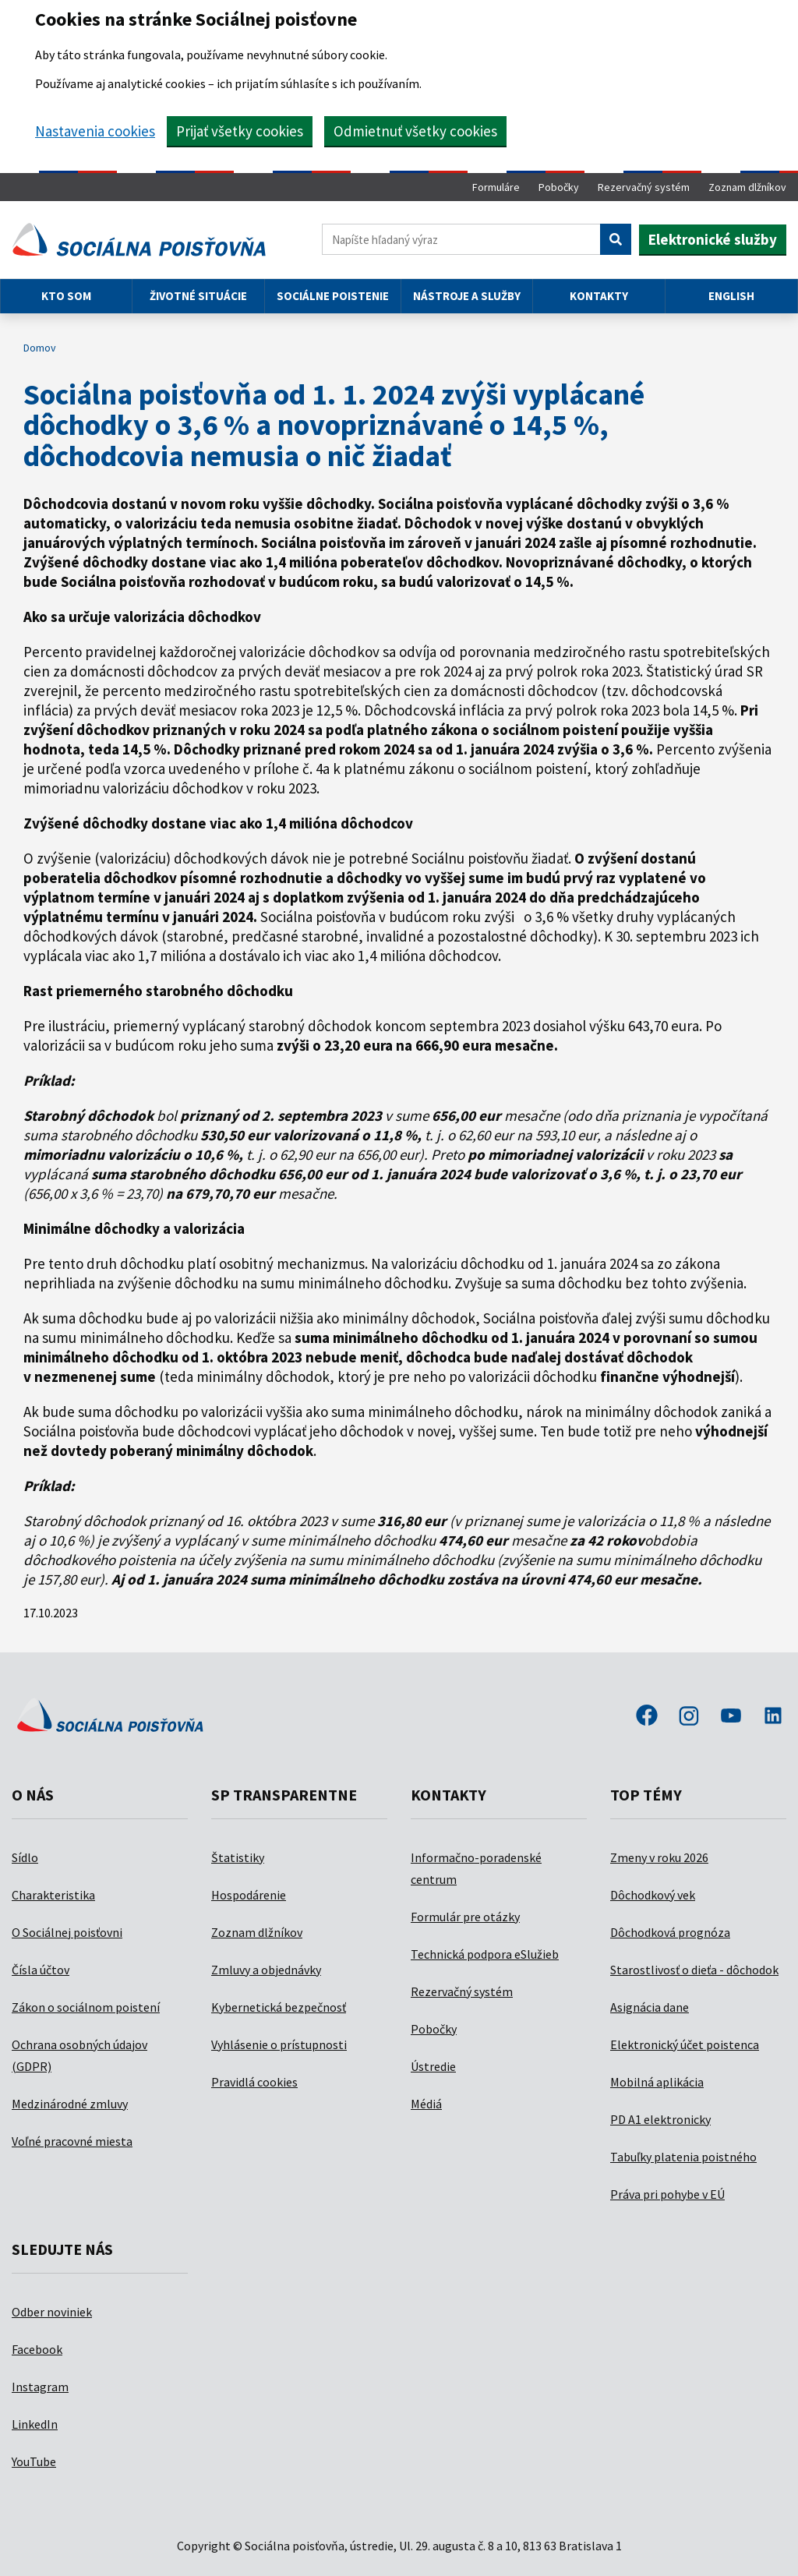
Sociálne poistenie (333, 295)
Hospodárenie (248, 1895)
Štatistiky (237, 1857)
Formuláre (496, 187)
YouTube (34, 2461)
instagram (689, 1717)
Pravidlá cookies (254, 2082)
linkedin (773, 1717)
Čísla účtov (40, 1969)
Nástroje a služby (467, 295)
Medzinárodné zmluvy (70, 2103)
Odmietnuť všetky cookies (415, 131)
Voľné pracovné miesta (72, 2141)
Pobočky (558, 187)
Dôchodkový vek (652, 1895)
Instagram (40, 2386)
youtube (731, 1717)
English (731, 295)
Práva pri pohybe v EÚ (667, 2194)
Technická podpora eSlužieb (485, 1954)
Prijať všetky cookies (239, 131)
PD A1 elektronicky (660, 2119)
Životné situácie (198, 295)
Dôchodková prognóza (670, 1932)
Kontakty (599, 295)
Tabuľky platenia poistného (683, 2156)
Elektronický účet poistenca (684, 2044)
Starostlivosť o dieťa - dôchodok (694, 1969)
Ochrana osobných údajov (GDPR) (79, 2055)
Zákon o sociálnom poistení (86, 2007)
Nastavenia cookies (95, 131)
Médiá (426, 2103)
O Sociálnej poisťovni (67, 1932)
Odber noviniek (52, 2312)
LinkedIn (35, 2424)
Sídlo (25, 1857)
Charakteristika (53, 1895)
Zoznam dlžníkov (747, 187)
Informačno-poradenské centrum (476, 1868)
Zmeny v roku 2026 (659, 1857)
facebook (647, 1717)
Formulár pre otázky (465, 1916)
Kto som (66, 295)
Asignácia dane (649, 2007)
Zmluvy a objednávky (266, 1969)
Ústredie (433, 2066)
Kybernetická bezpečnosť (278, 2007)
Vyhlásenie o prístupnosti (279, 2044)
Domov (39, 348)
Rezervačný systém (644, 187)
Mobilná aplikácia (657, 2082)
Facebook (37, 2349)
